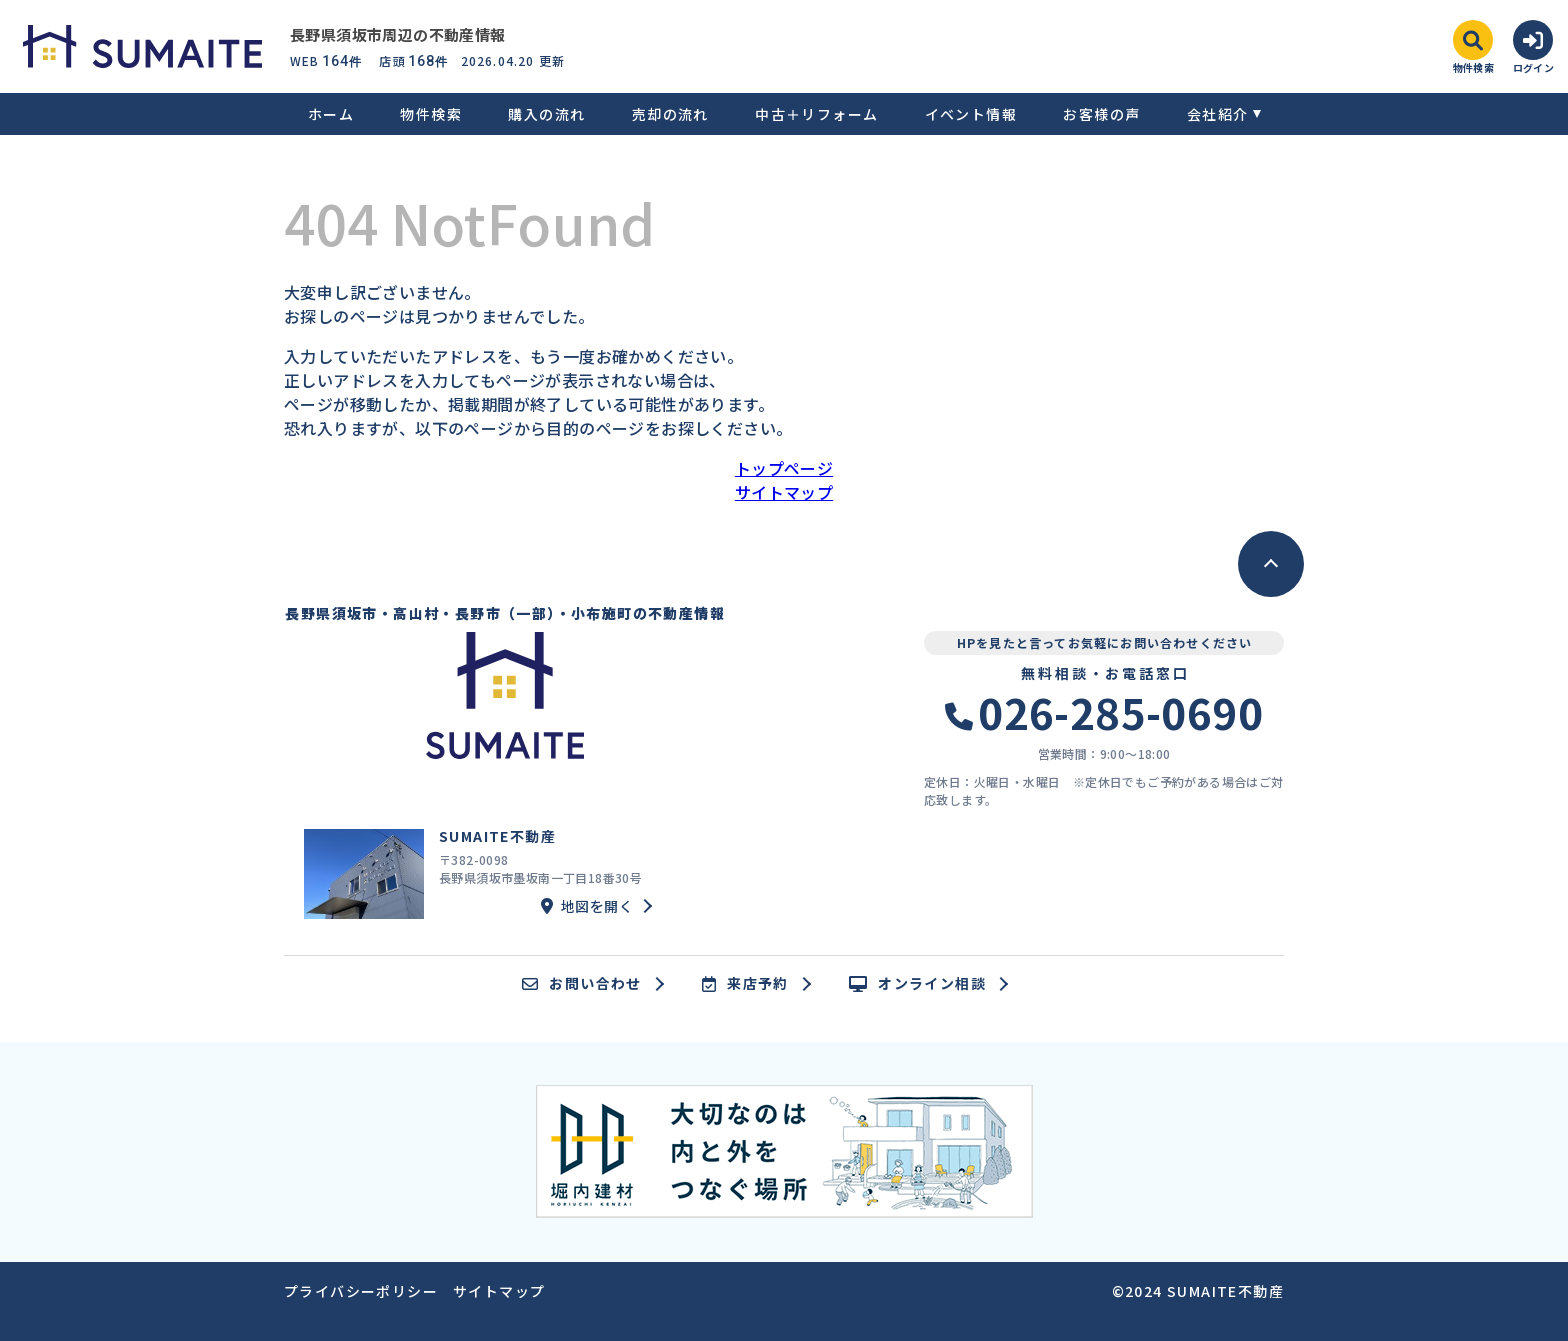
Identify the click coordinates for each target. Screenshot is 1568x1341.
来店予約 (745, 984)
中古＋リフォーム (816, 114)
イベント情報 (971, 114)
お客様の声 (1101, 114)
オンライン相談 (917, 984)
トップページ (784, 468)
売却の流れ (670, 114)
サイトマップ (784, 492)
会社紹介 (1218, 114)
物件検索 (431, 114)
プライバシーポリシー (361, 1291)
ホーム (331, 114)
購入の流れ (546, 114)
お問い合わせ (582, 984)
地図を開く (587, 906)
